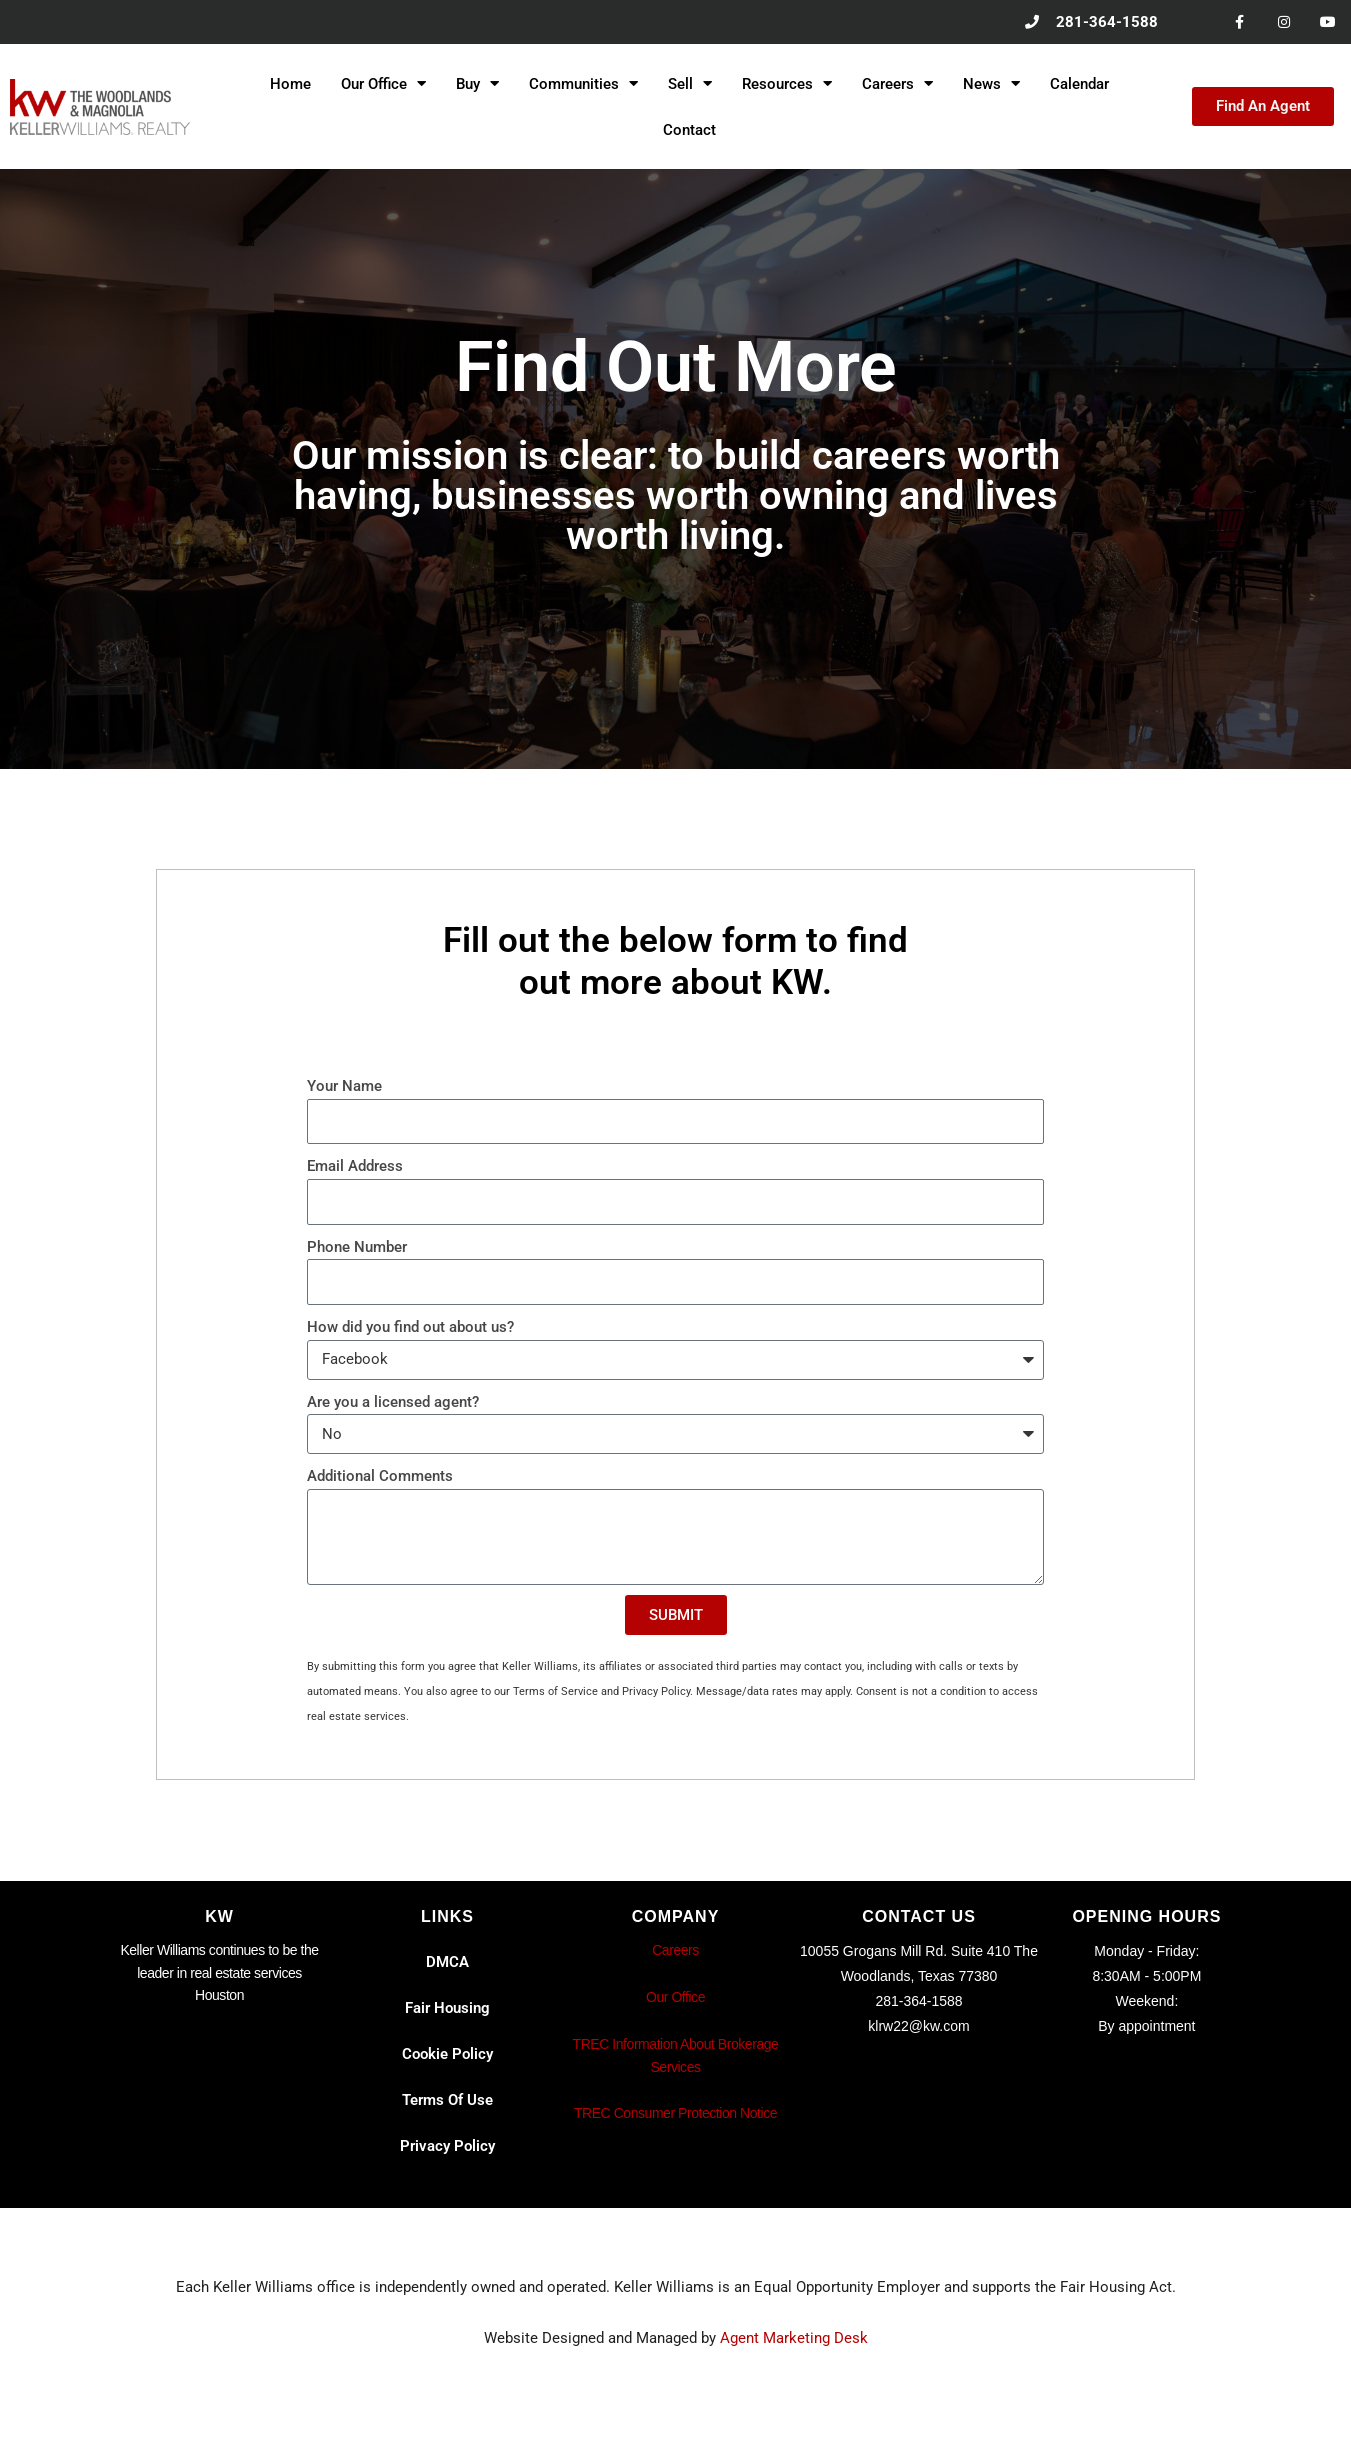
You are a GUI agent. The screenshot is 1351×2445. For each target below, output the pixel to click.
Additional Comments (380, 1477)
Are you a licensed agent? (393, 1402)
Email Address (355, 1167)
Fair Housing (447, 2009)
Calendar (1079, 84)
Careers (897, 84)
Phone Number (357, 1247)
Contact (689, 130)
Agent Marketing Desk (794, 2339)
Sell (690, 84)
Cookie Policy (447, 2055)
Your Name (344, 1087)
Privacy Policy (447, 2147)
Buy (477, 84)
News (991, 84)
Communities (583, 84)
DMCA (447, 1963)
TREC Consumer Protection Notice (675, 2114)
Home (290, 84)
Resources (787, 84)
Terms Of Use (447, 2101)
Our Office (383, 84)
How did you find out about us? (410, 1328)
